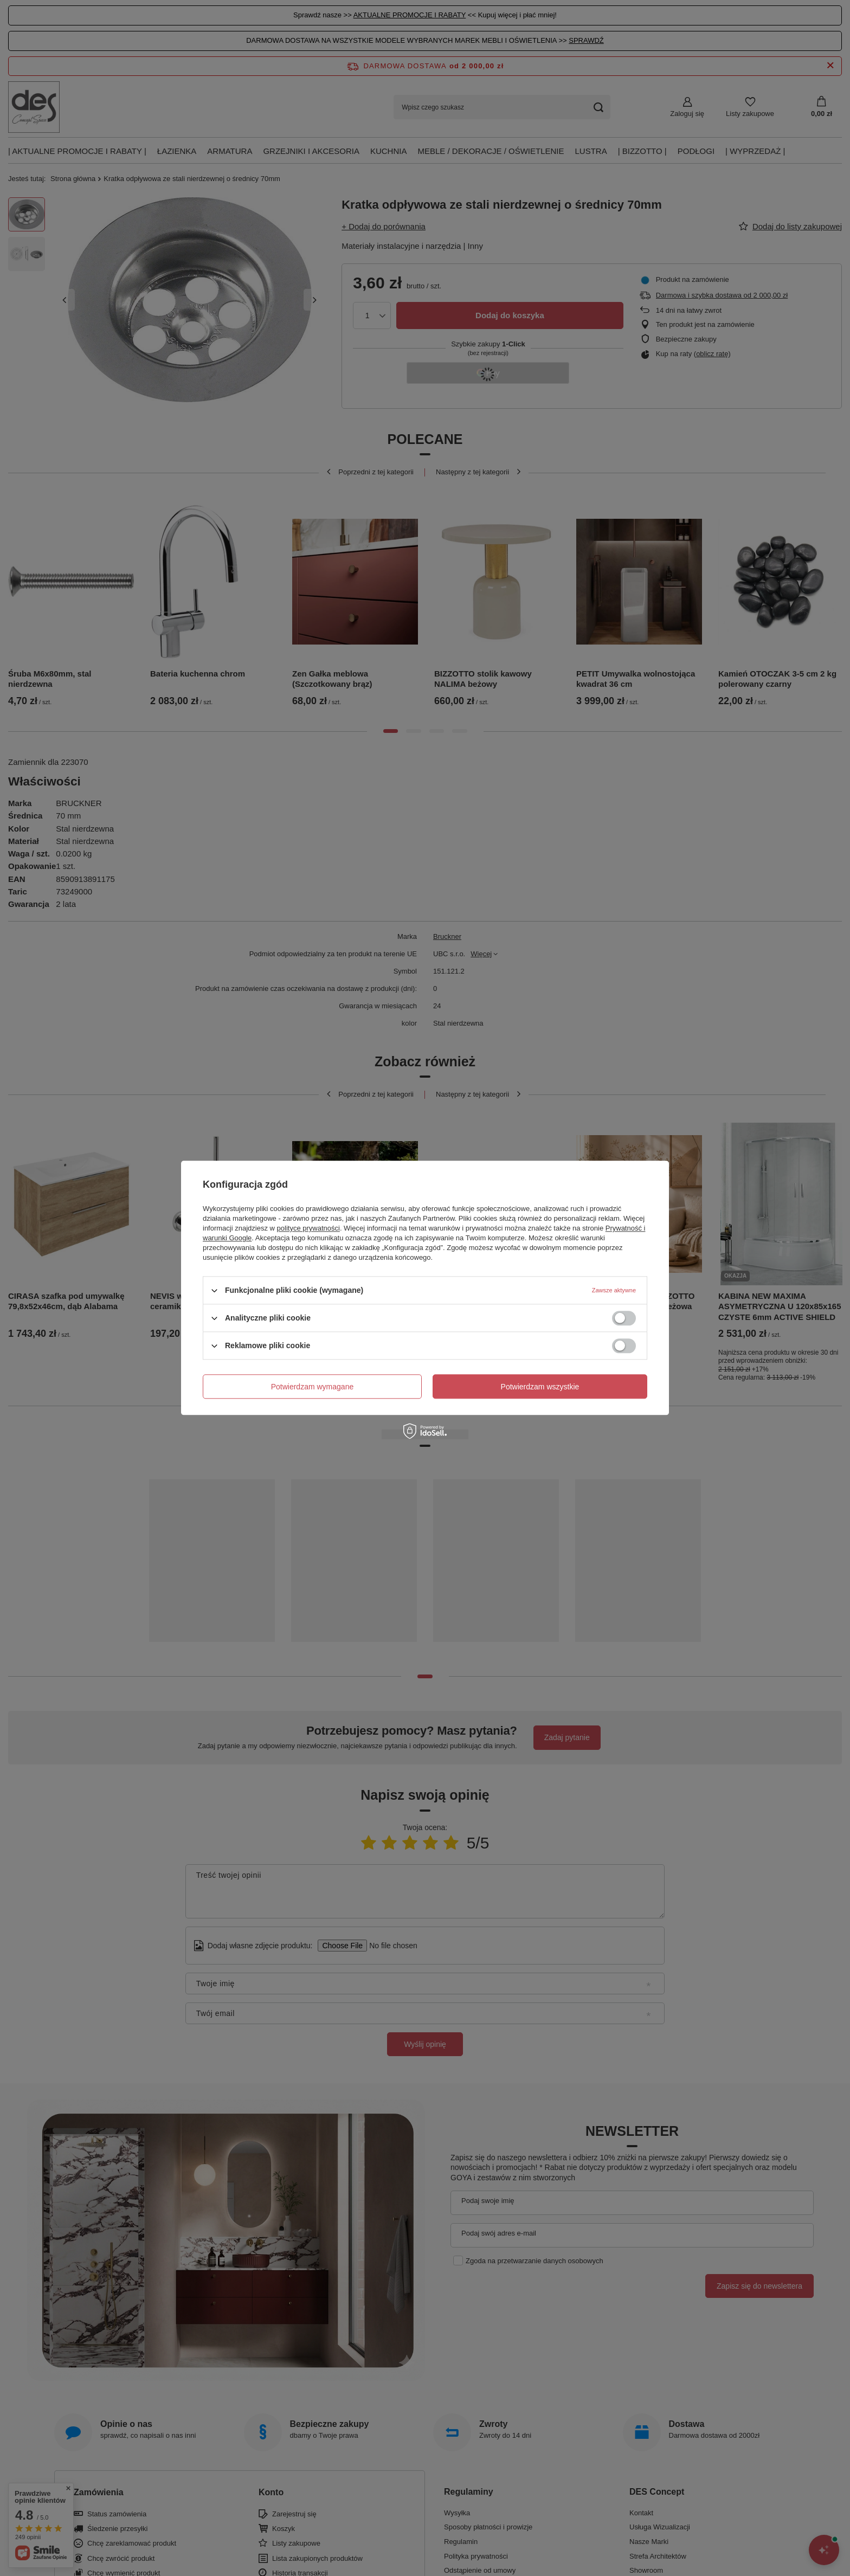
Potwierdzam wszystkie (540, 1386)
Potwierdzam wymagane (312, 1386)
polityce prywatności (308, 1228)
